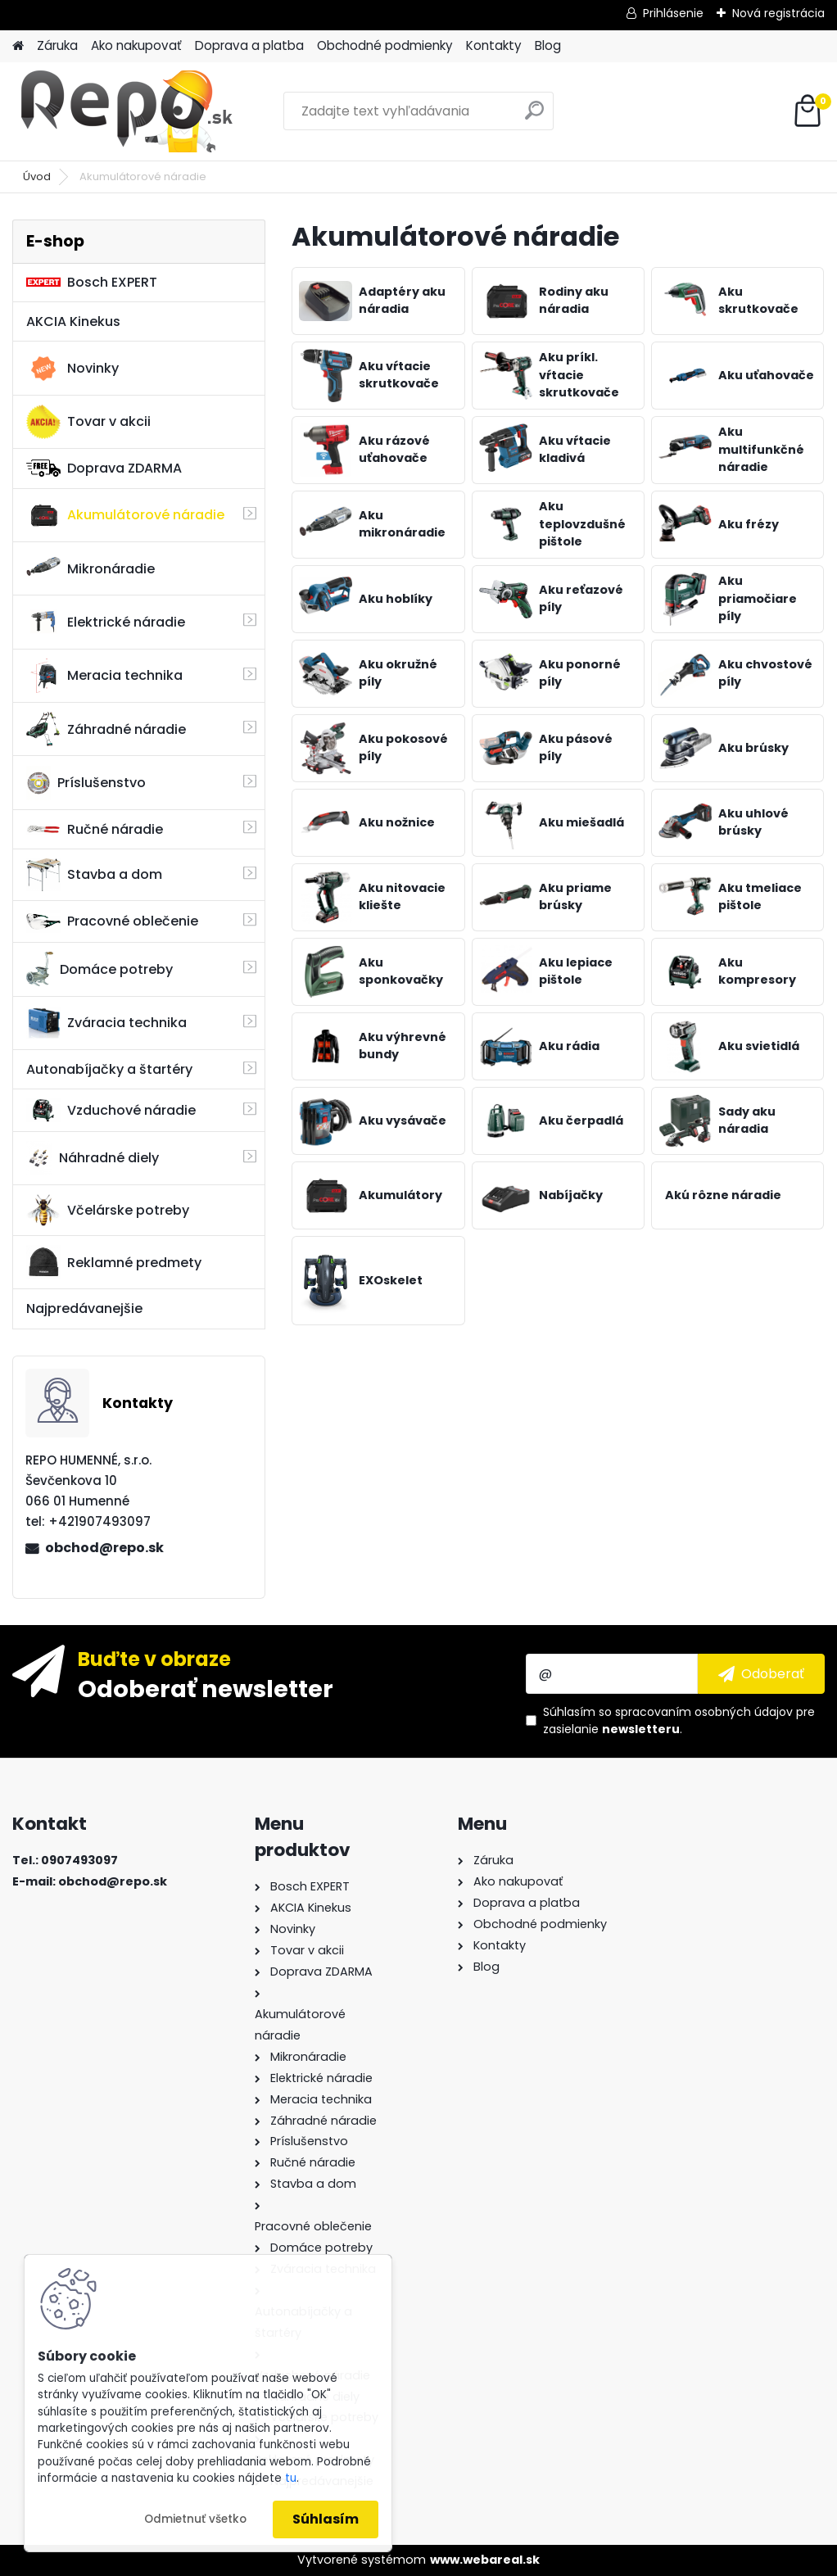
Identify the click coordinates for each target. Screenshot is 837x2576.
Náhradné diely (92, 1158)
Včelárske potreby (107, 1209)
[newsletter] (761, 1673)
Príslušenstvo (86, 783)
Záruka (57, 45)
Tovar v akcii (88, 422)
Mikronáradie (90, 568)
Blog (548, 45)
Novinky (72, 368)
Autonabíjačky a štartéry (109, 1069)
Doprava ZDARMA (104, 468)
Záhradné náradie (106, 729)
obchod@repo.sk (104, 1547)
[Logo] (125, 111)
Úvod (37, 176)
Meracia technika (104, 676)
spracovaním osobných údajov (704, 1712)
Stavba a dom (94, 874)
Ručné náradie (94, 829)
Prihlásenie (673, 13)
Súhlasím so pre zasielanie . (679, 1720)
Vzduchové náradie (111, 1109)
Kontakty (494, 45)
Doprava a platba (249, 45)
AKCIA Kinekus (73, 321)
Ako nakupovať (136, 45)
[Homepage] (18, 46)
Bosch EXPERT (91, 282)
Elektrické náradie (105, 621)
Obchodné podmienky (385, 45)
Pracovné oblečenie (112, 921)
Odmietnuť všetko (195, 2519)
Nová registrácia (778, 13)
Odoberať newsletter (205, 1688)
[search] (534, 117)
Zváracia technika (106, 1023)
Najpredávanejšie (84, 1308)
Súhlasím (325, 2519)
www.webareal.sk (485, 2559)
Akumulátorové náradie (125, 515)
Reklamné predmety (113, 1262)
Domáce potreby (99, 969)
